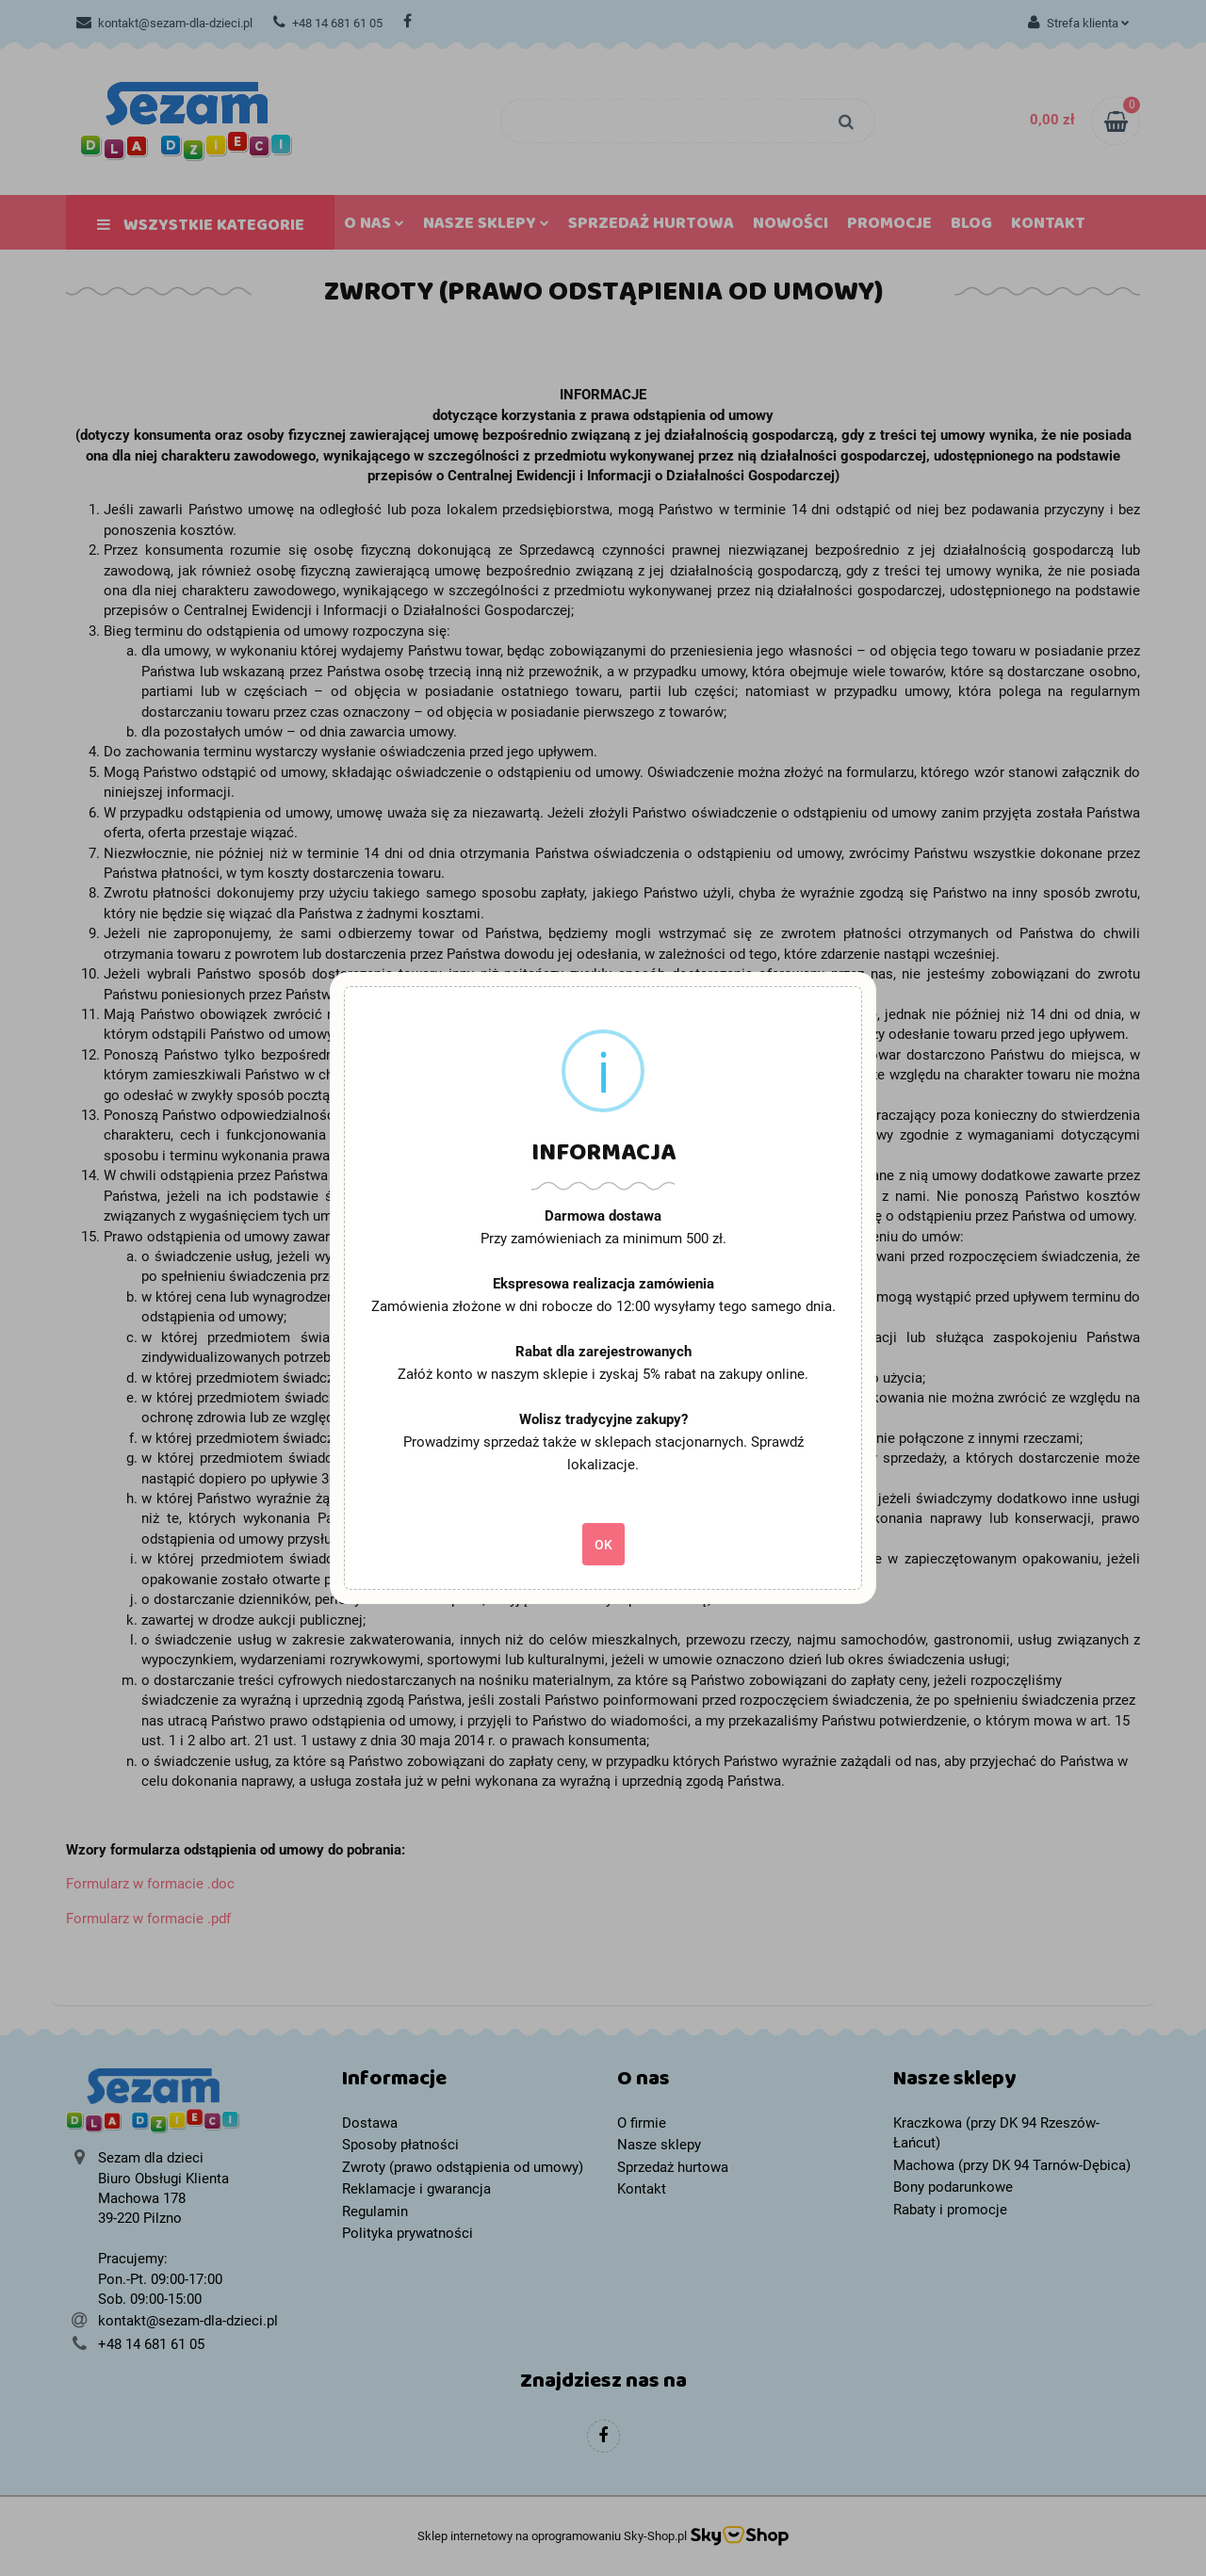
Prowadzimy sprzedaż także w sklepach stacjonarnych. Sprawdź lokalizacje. (603, 1453)
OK (603, 1544)
